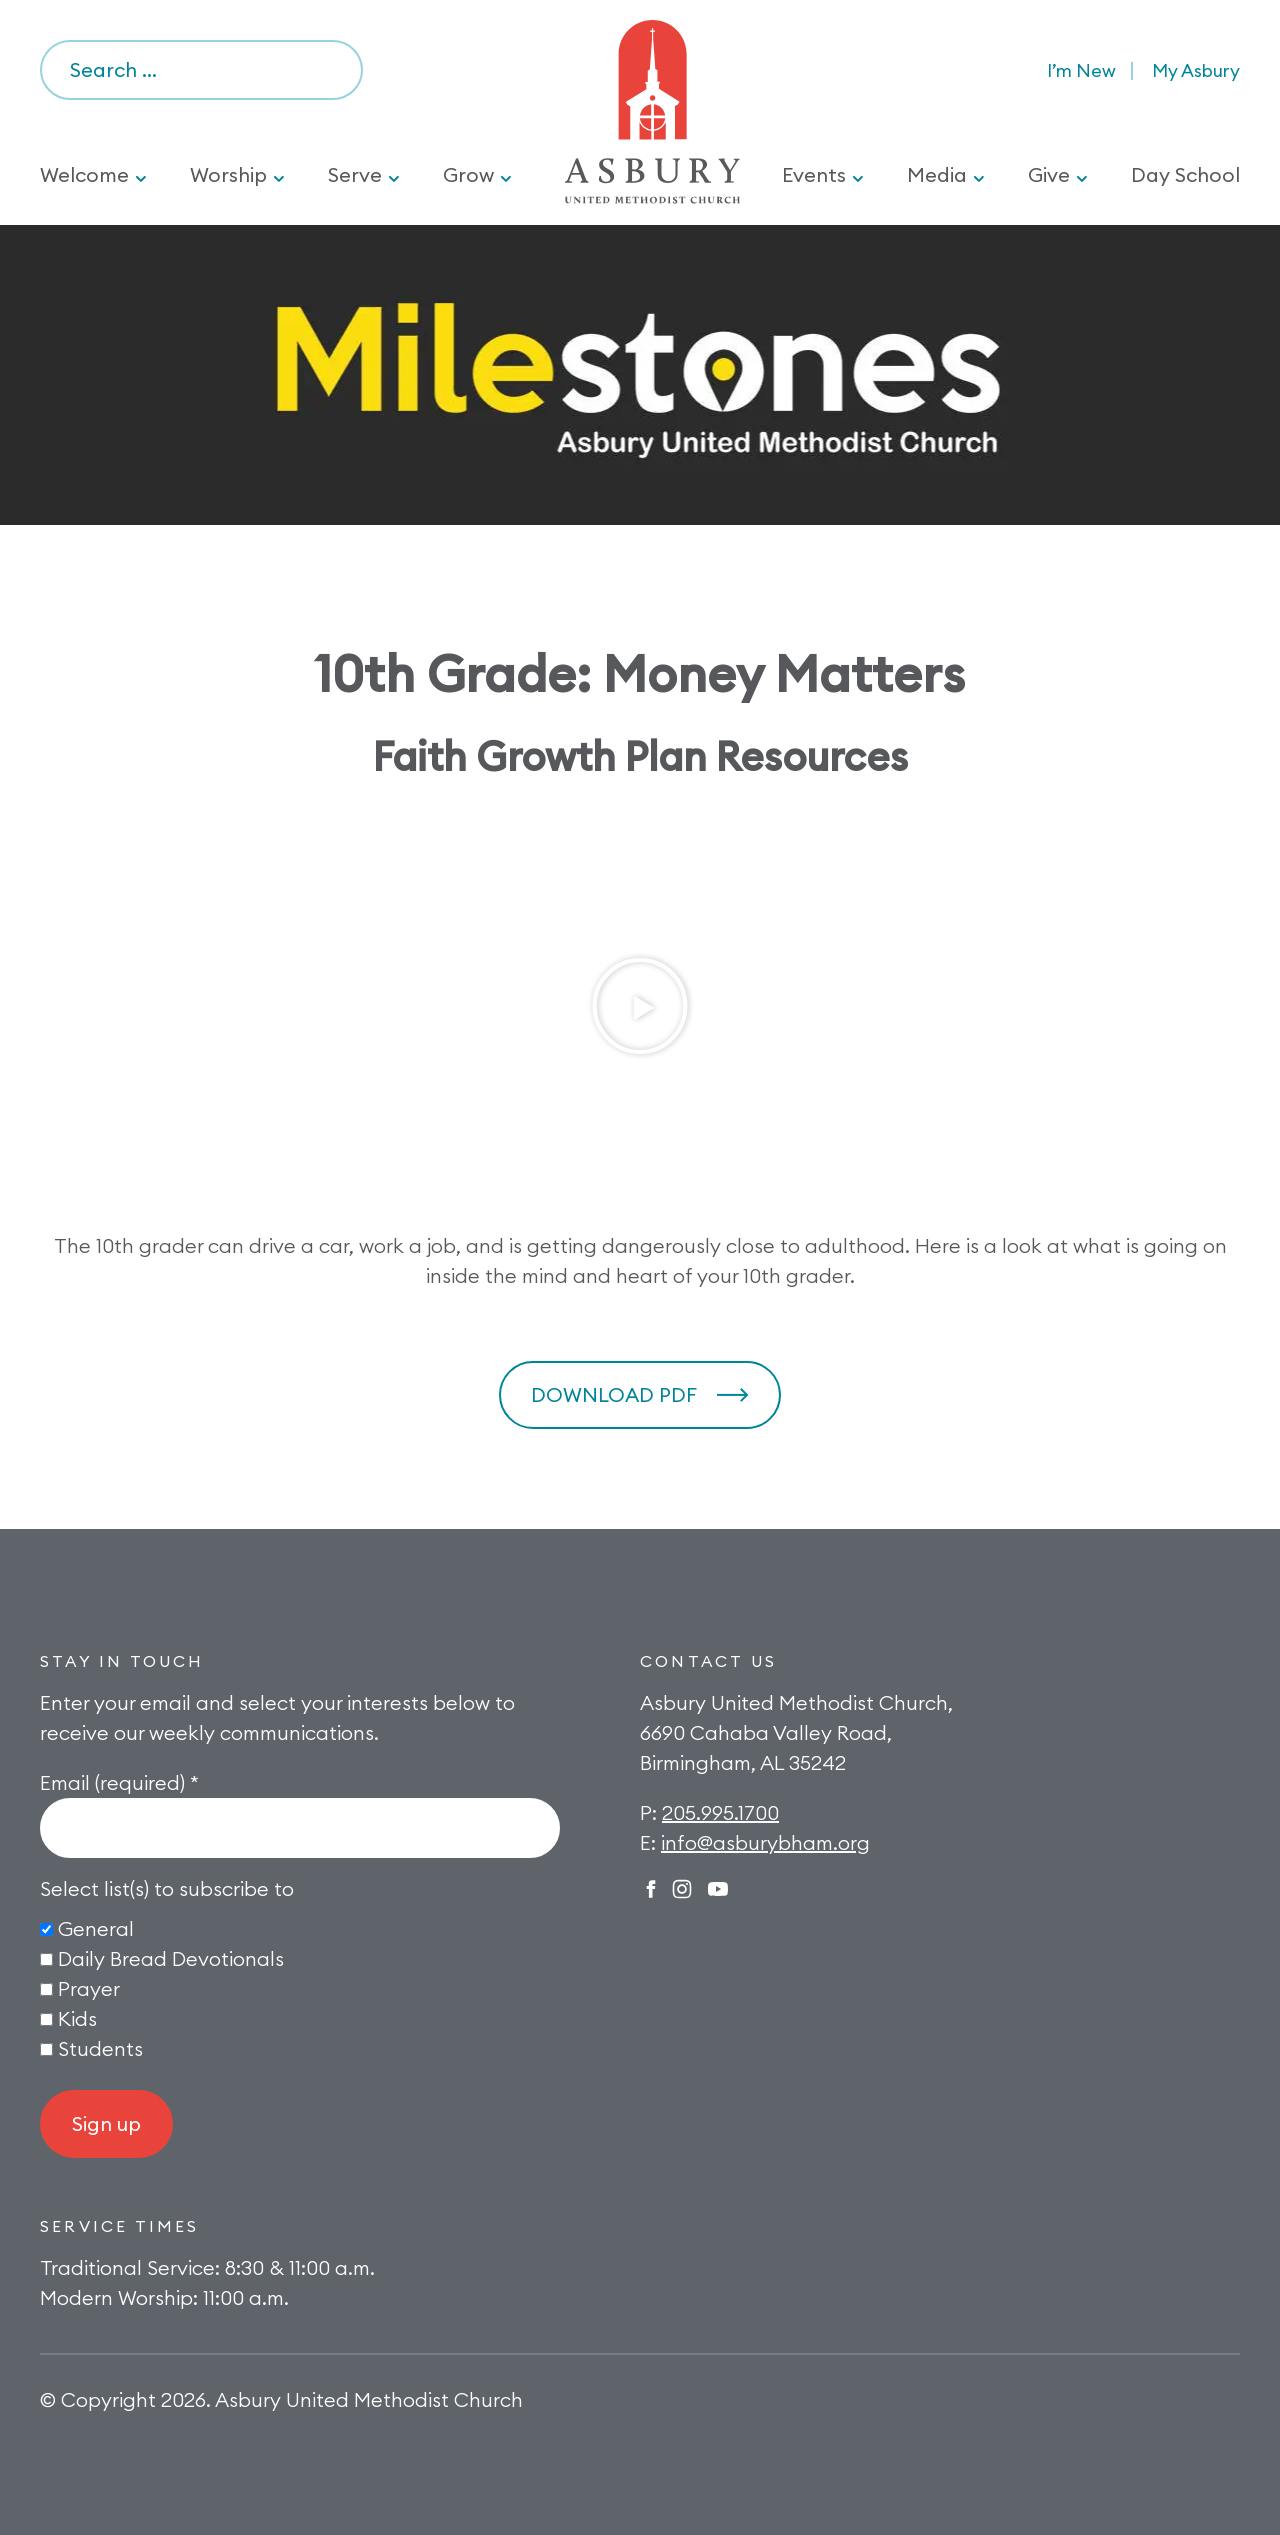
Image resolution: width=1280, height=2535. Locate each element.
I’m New (1081, 70)
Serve (355, 174)
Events (814, 174)
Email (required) (119, 1782)
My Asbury (1196, 70)
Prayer (89, 1988)
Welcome (84, 174)
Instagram (682, 1889)
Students (100, 2048)
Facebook (651, 1889)
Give (1049, 174)
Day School (1185, 174)
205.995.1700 (720, 1812)
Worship (228, 174)
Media (937, 174)
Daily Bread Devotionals (171, 1958)
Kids (77, 2018)
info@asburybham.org (765, 1842)
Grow (468, 174)
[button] (640, 1006)
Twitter (718, 1889)
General (96, 1928)
